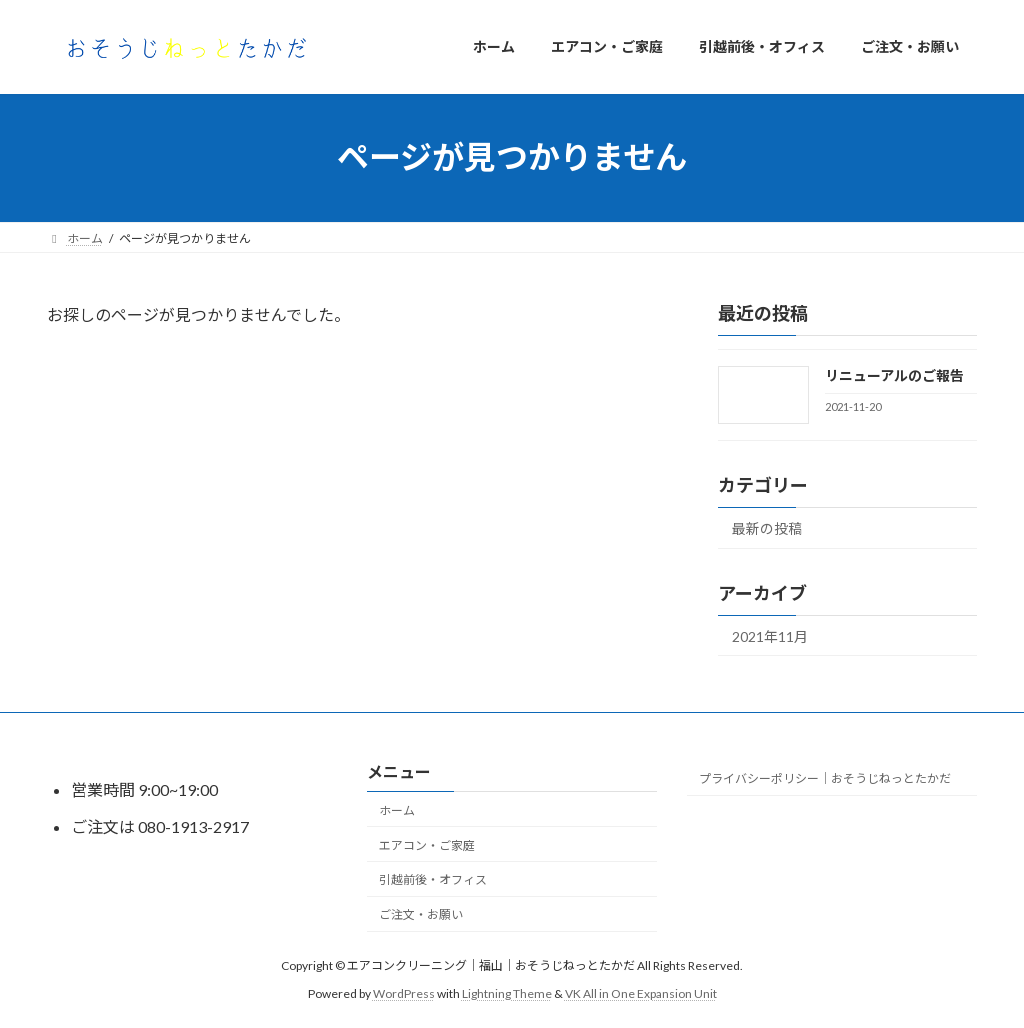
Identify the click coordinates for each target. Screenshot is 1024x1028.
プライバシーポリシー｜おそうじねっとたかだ (825, 778)
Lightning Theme (507, 993)
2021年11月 (770, 635)
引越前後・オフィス (433, 879)
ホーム (397, 810)
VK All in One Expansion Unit (641, 993)
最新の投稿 (767, 527)
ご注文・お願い (421, 914)
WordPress (404, 993)
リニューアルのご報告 (894, 375)
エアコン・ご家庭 (427, 844)
